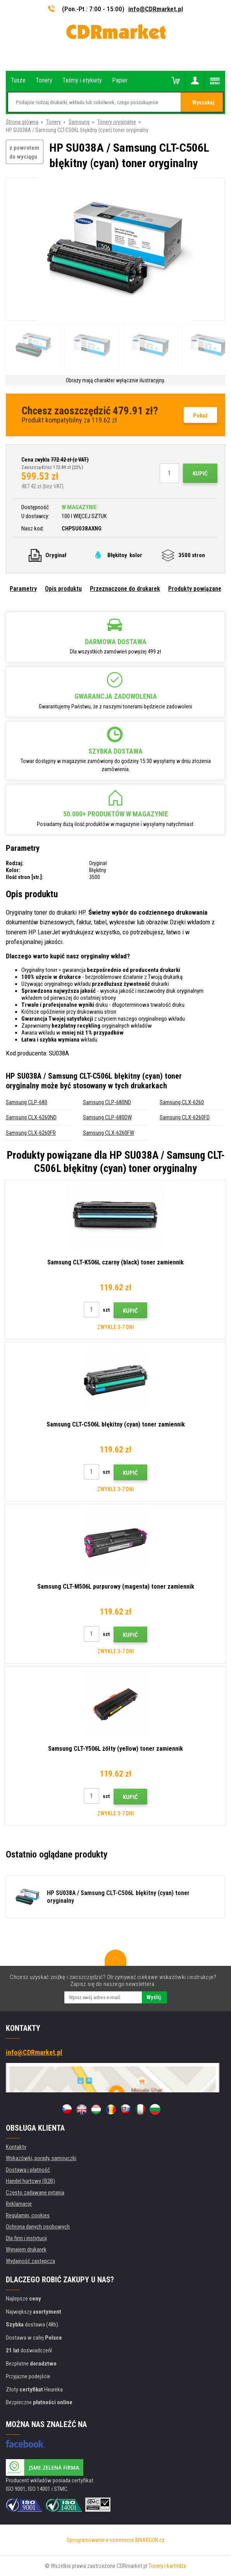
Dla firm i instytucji (26, 2238)
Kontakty (16, 2146)
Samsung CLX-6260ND (31, 1117)
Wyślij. (154, 1997)
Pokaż (200, 415)
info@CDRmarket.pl (155, 9)
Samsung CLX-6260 (182, 1102)
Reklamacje (19, 2203)
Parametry (23, 588)
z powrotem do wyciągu (24, 152)
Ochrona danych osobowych (38, 2226)
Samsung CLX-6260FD (185, 1117)
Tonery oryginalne (116, 122)
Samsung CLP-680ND (107, 1102)
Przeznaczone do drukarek (125, 588)
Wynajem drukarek (26, 2249)
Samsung (79, 122)
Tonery (53, 122)
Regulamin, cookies (28, 2215)
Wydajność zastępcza (30, 2261)
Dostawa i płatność (28, 2169)
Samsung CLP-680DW (107, 1117)
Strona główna (22, 122)
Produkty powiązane (194, 588)
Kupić (200, 473)
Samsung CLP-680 (26, 1102)
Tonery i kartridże (167, 2565)
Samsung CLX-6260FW (108, 1132)
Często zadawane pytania (35, 2192)
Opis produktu (63, 588)
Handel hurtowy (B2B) (30, 2180)
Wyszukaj (203, 102)
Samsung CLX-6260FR (31, 1132)
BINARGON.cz (150, 2540)
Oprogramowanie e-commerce (100, 2540)
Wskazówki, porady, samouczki (41, 2158)
